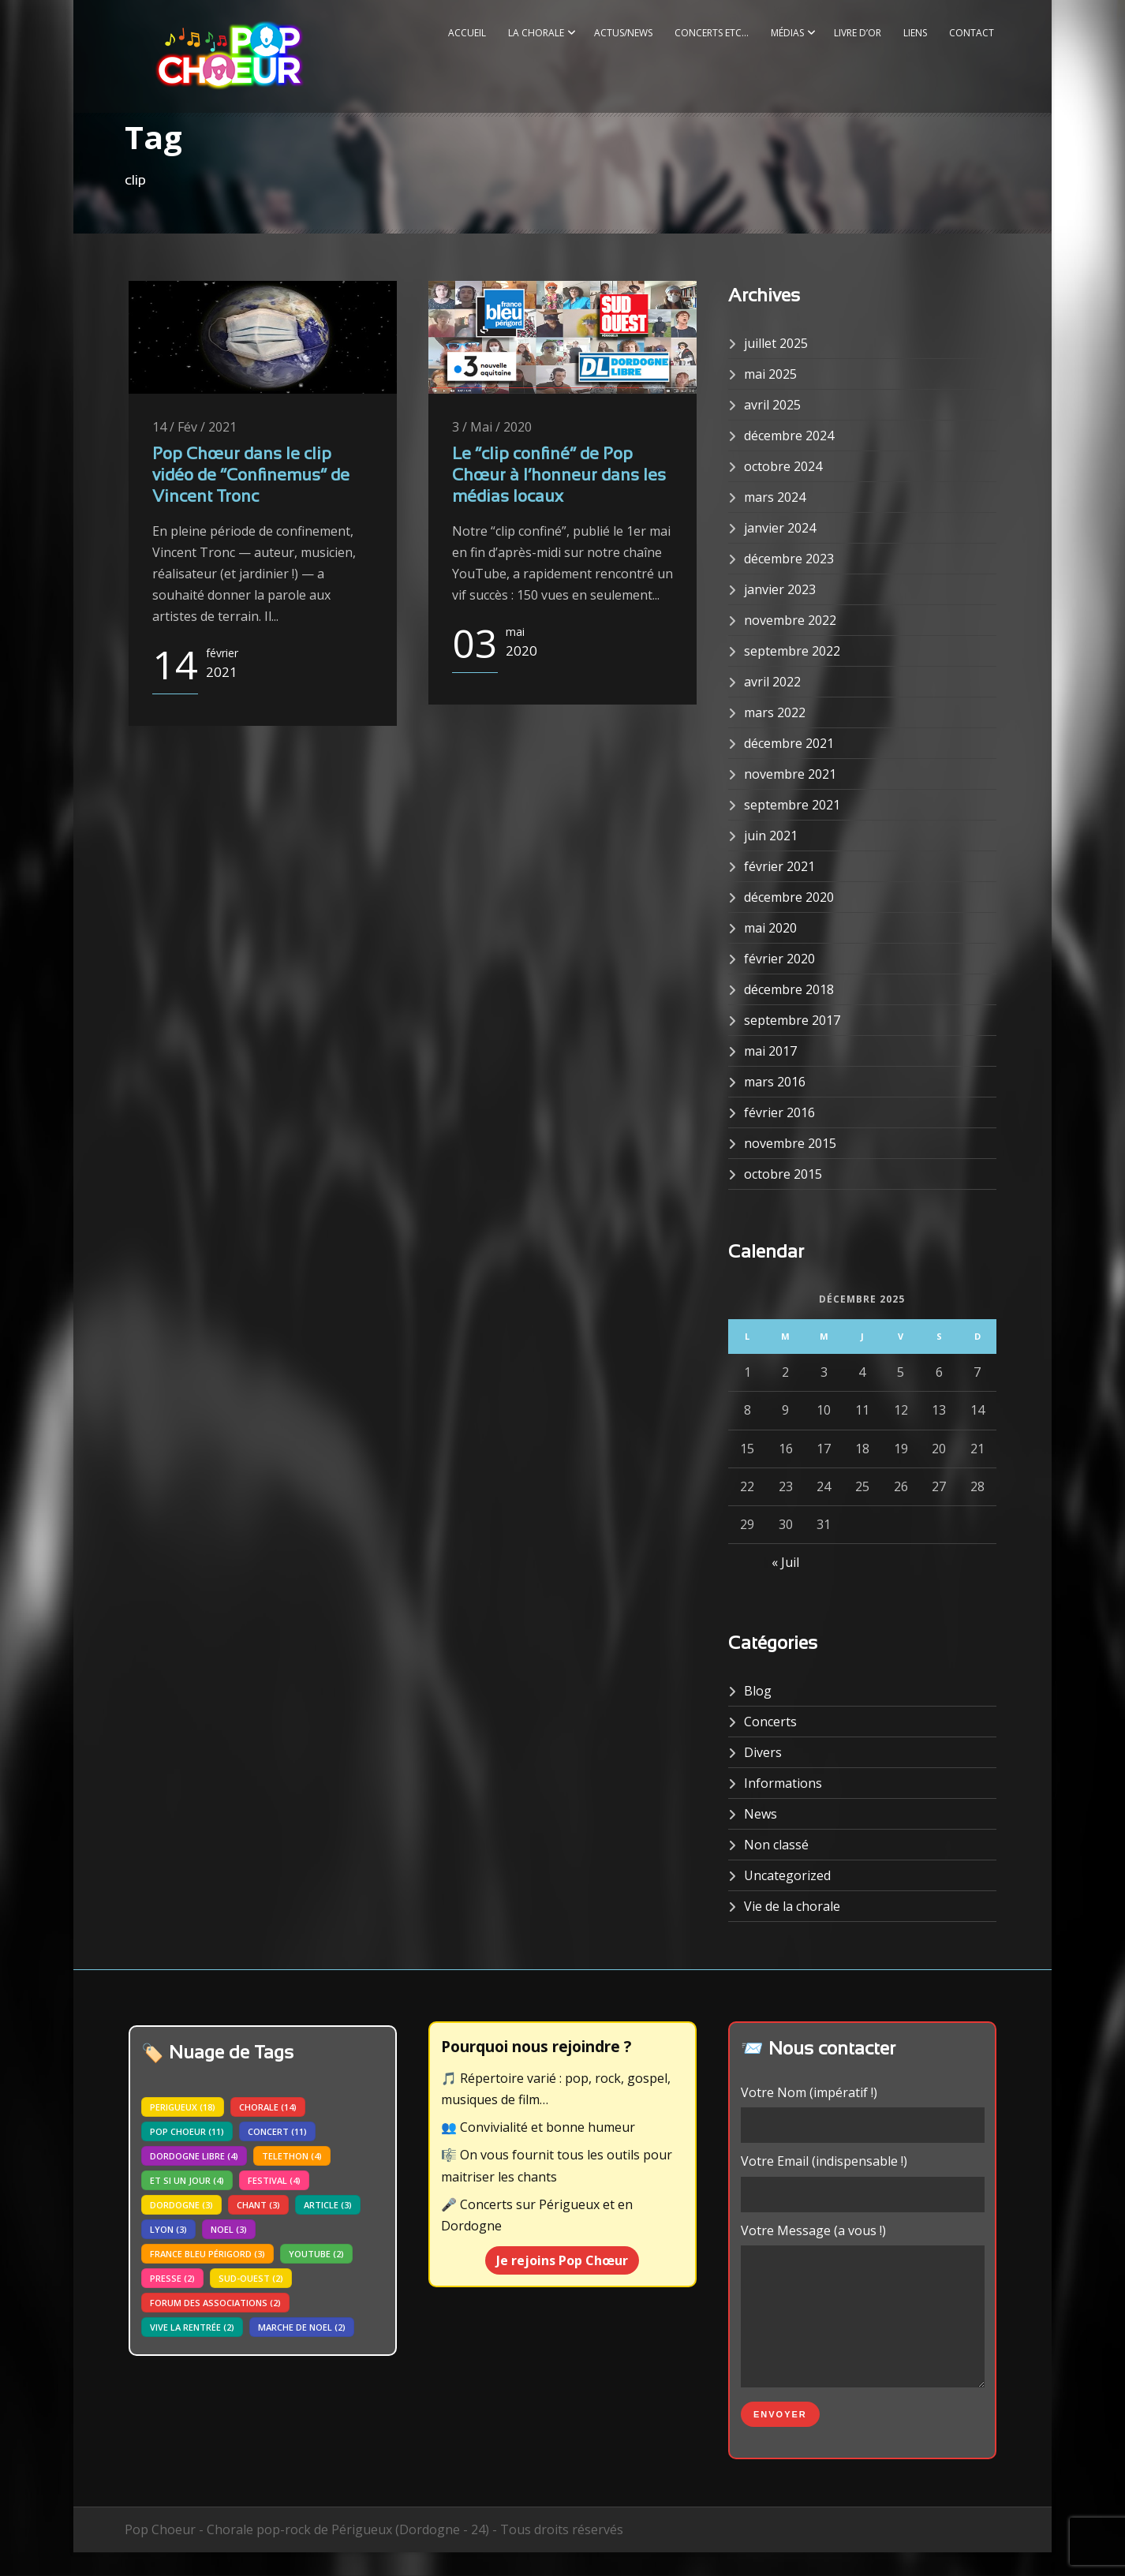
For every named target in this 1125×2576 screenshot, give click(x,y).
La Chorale (536, 32)
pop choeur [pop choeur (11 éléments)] (187, 2131)
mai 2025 (770, 374)
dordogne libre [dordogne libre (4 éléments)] (194, 2156)
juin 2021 (771, 835)
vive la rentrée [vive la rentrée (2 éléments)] (192, 2327)
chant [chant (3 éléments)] (258, 2205)
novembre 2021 (790, 774)
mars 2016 (774, 1081)
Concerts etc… (712, 32)
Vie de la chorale (792, 1906)
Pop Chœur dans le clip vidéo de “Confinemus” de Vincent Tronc (250, 476)
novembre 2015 (790, 1143)
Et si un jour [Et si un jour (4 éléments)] (187, 2180)
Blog (758, 1690)
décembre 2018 (789, 989)
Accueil (467, 32)
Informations (783, 1783)
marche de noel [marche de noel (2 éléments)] (302, 2327)
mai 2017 (770, 1051)
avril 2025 (772, 404)
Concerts (770, 1721)
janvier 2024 (780, 528)
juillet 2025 (776, 343)
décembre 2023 (789, 558)
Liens (915, 32)
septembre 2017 (792, 1020)
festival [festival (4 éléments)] (274, 2180)
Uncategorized (787, 1875)
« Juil (785, 1562)
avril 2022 (772, 681)
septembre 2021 (792, 804)
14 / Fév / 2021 (194, 427)
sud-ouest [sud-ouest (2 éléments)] (251, 2278)
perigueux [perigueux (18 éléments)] (182, 2107)
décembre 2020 (789, 897)
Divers (763, 1752)
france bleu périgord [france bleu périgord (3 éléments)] (207, 2254)
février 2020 (779, 958)
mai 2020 (770, 928)
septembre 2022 (792, 651)
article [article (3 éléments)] (328, 2205)
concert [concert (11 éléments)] (277, 2131)
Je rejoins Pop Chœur (562, 2260)
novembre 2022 (790, 620)
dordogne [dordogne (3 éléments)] (181, 2205)
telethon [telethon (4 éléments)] (292, 2156)
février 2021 (779, 866)
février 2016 (779, 1112)
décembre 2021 (789, 743)
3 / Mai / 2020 (492, 427)
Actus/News (623, 32)
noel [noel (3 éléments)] (229, 2229)
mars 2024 (774, 497)
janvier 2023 (780, 589)
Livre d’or (857, 32)
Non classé (776, 1844)
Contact (971, 32)
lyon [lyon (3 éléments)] (168, 2229)
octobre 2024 (783, 466)
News (760, 1814)
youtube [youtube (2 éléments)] (316, 2254)
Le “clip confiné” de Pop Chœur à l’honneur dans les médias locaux (559, 476)
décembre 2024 (789, 435)
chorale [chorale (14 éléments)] (268, 2107)
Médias (787, 32)
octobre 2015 (783, 1174)
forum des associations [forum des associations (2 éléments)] (215, 2303)
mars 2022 (774, 712)
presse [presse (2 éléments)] (172, 2278)
